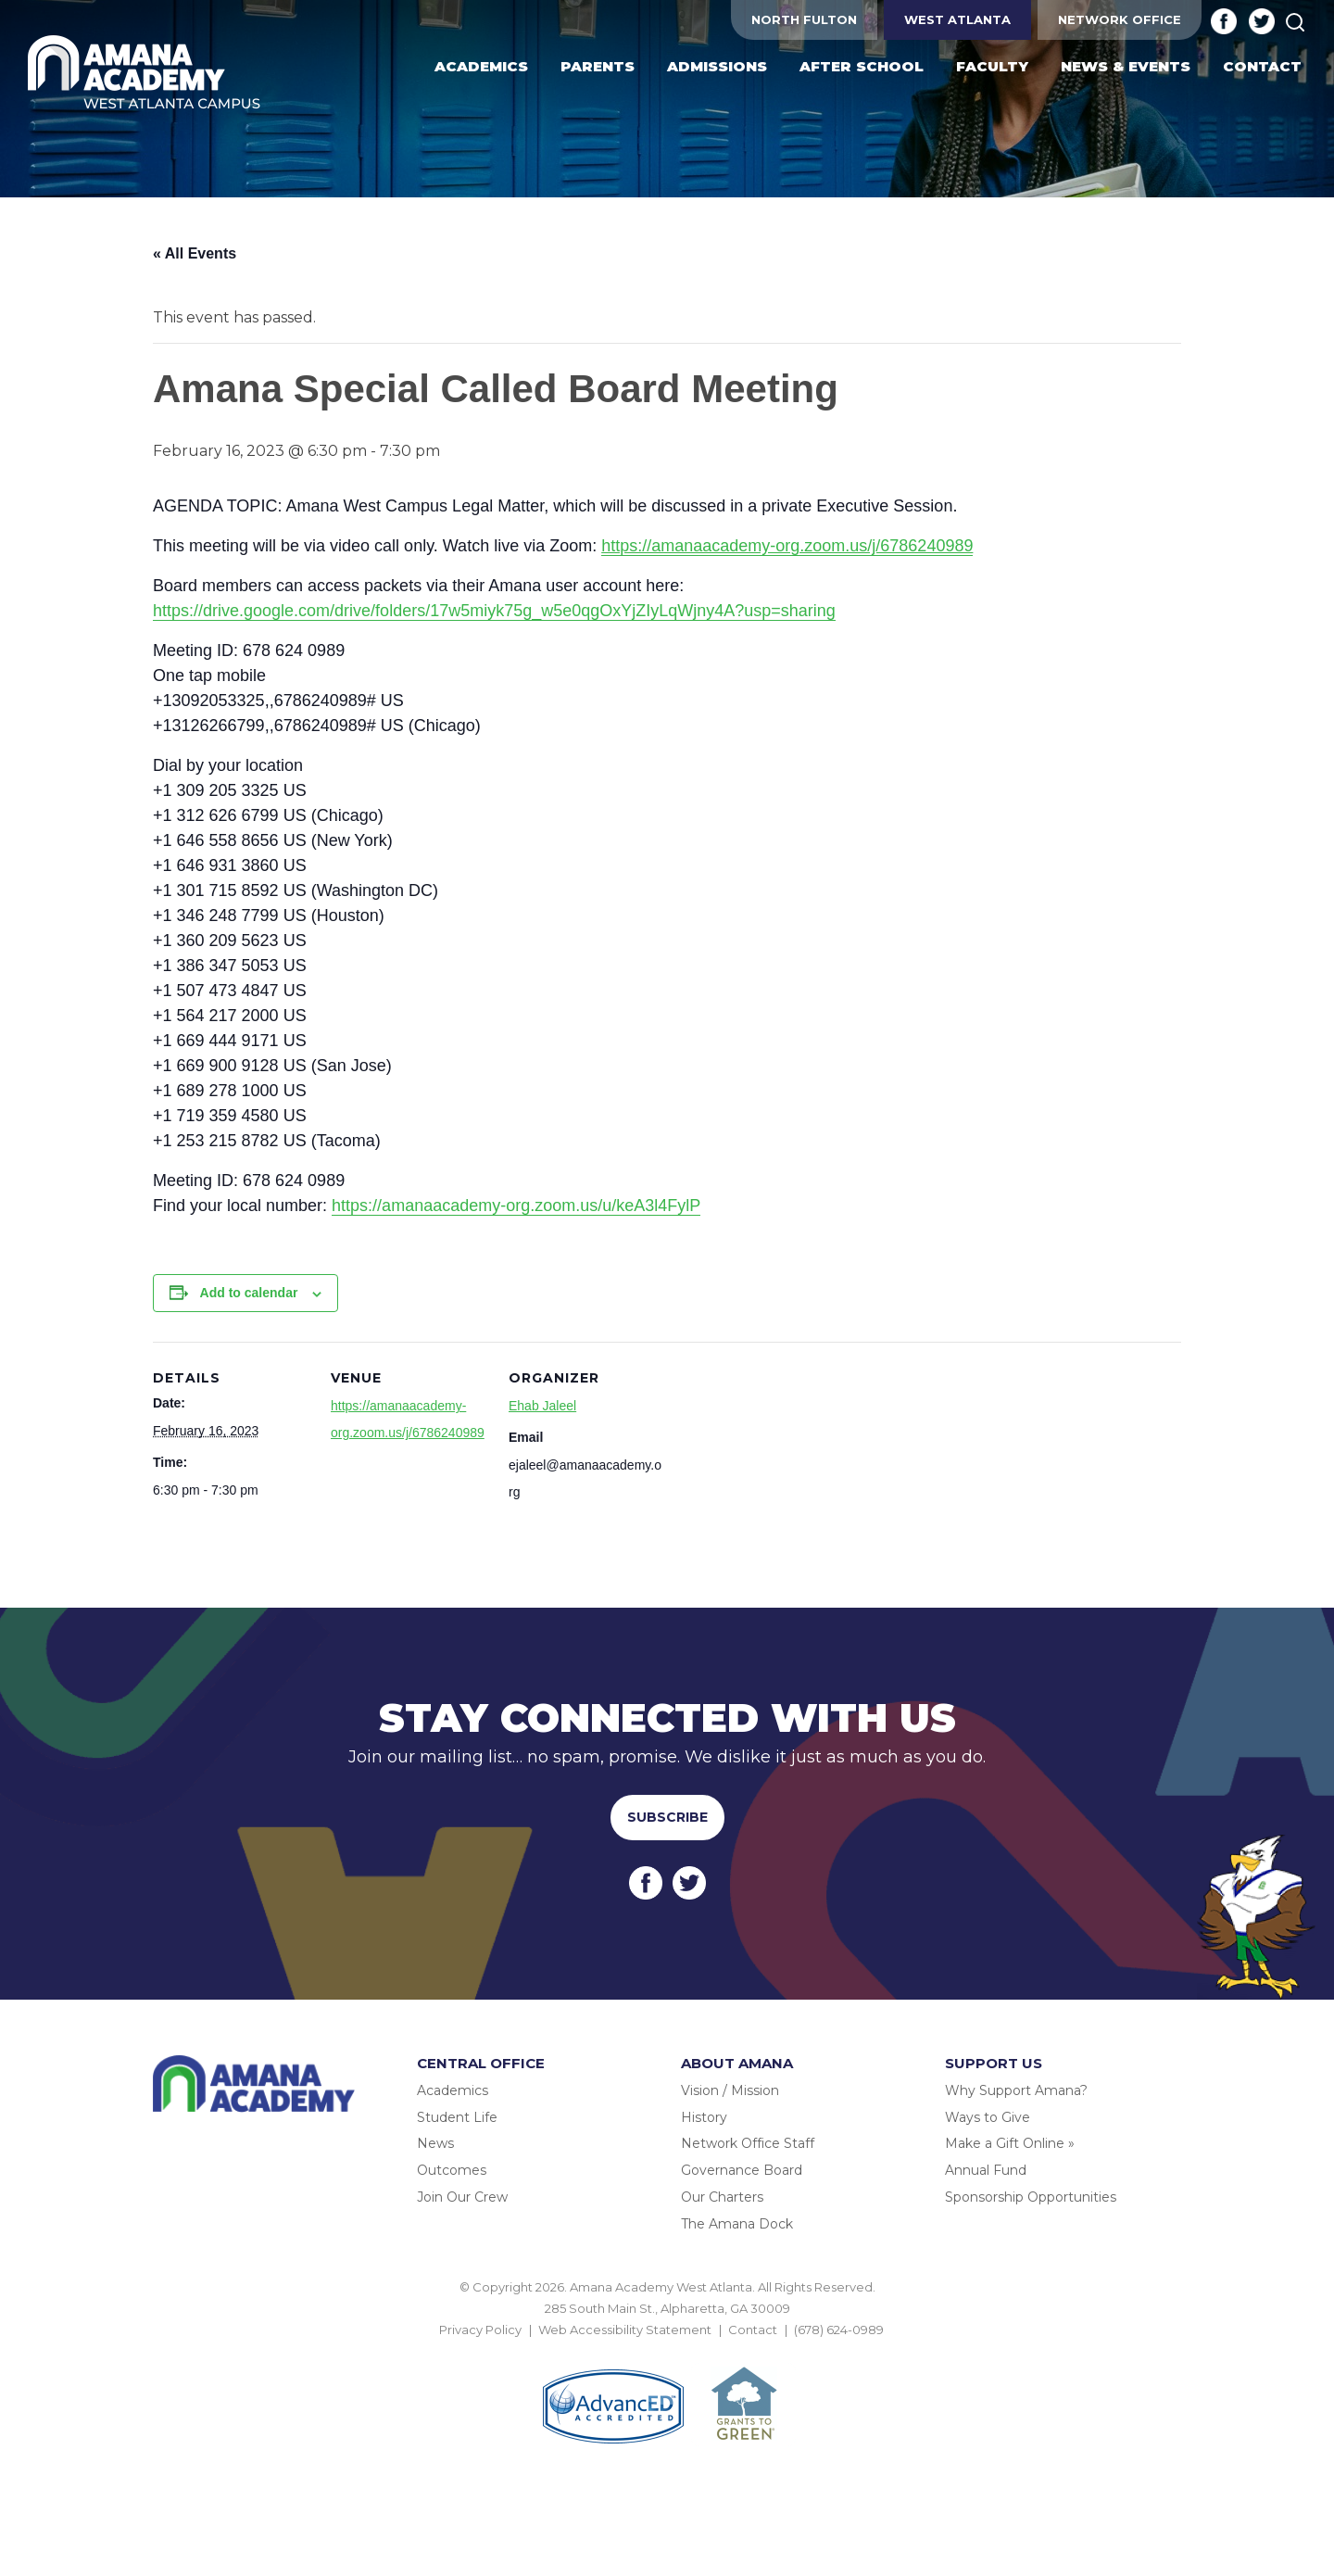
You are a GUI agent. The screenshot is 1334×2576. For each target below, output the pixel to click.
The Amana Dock (737, 2224)
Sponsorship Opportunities (1030, 2197)
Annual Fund (985, 2170)
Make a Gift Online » (1010, 2143)
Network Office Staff (747, 2143)
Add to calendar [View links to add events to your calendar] (249, 1292)
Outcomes (451, 2170)
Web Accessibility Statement (624, 2329)
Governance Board (741, 2170)
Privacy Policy (480, 2329)
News (435, 2143)
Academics (452, 2090)
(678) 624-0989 (839, 2329)
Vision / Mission (730, 2090)
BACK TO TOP (667, 2351)
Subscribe (667, 1817)
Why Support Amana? (1016, 2090)
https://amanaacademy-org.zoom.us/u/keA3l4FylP (516, 1205)
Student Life (457, 2117)
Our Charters (722, 2197)
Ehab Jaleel (542, 1405)
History (704, 2117)
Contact (752, 2329)
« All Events (194, 253)
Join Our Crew (462, 2197)
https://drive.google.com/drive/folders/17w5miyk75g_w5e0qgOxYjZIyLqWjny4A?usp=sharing (494, 610)
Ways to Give (987, 2117)
